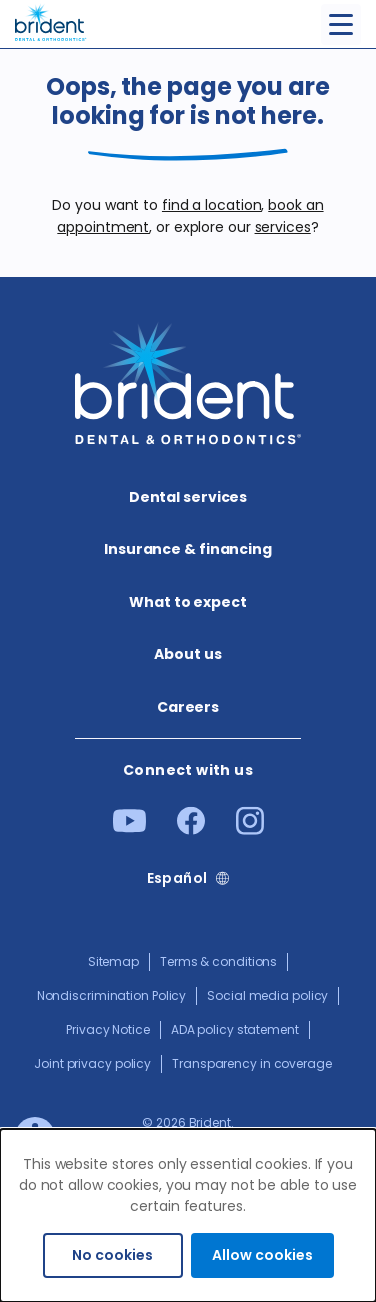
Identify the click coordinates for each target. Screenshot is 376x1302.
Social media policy (267, 995)
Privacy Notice (108, 1029)
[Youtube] (129, 828)
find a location (212, 205)
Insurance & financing (188, 549)
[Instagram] (250, 830)
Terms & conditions (218, 961)
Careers (188, 707)
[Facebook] (191, 830)
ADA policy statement (235, 1029)
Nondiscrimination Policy (112, 995)
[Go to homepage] (51, 21)
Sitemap (113, 961)
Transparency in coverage (252, 1063)
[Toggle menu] (341, 24)
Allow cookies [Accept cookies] (262, 1255)
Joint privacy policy (92, 1063)
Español (177, 878)
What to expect (188, 602)
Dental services (188, 497)
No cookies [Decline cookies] (112, 1255)
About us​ (187, 654)
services (283, 227)
